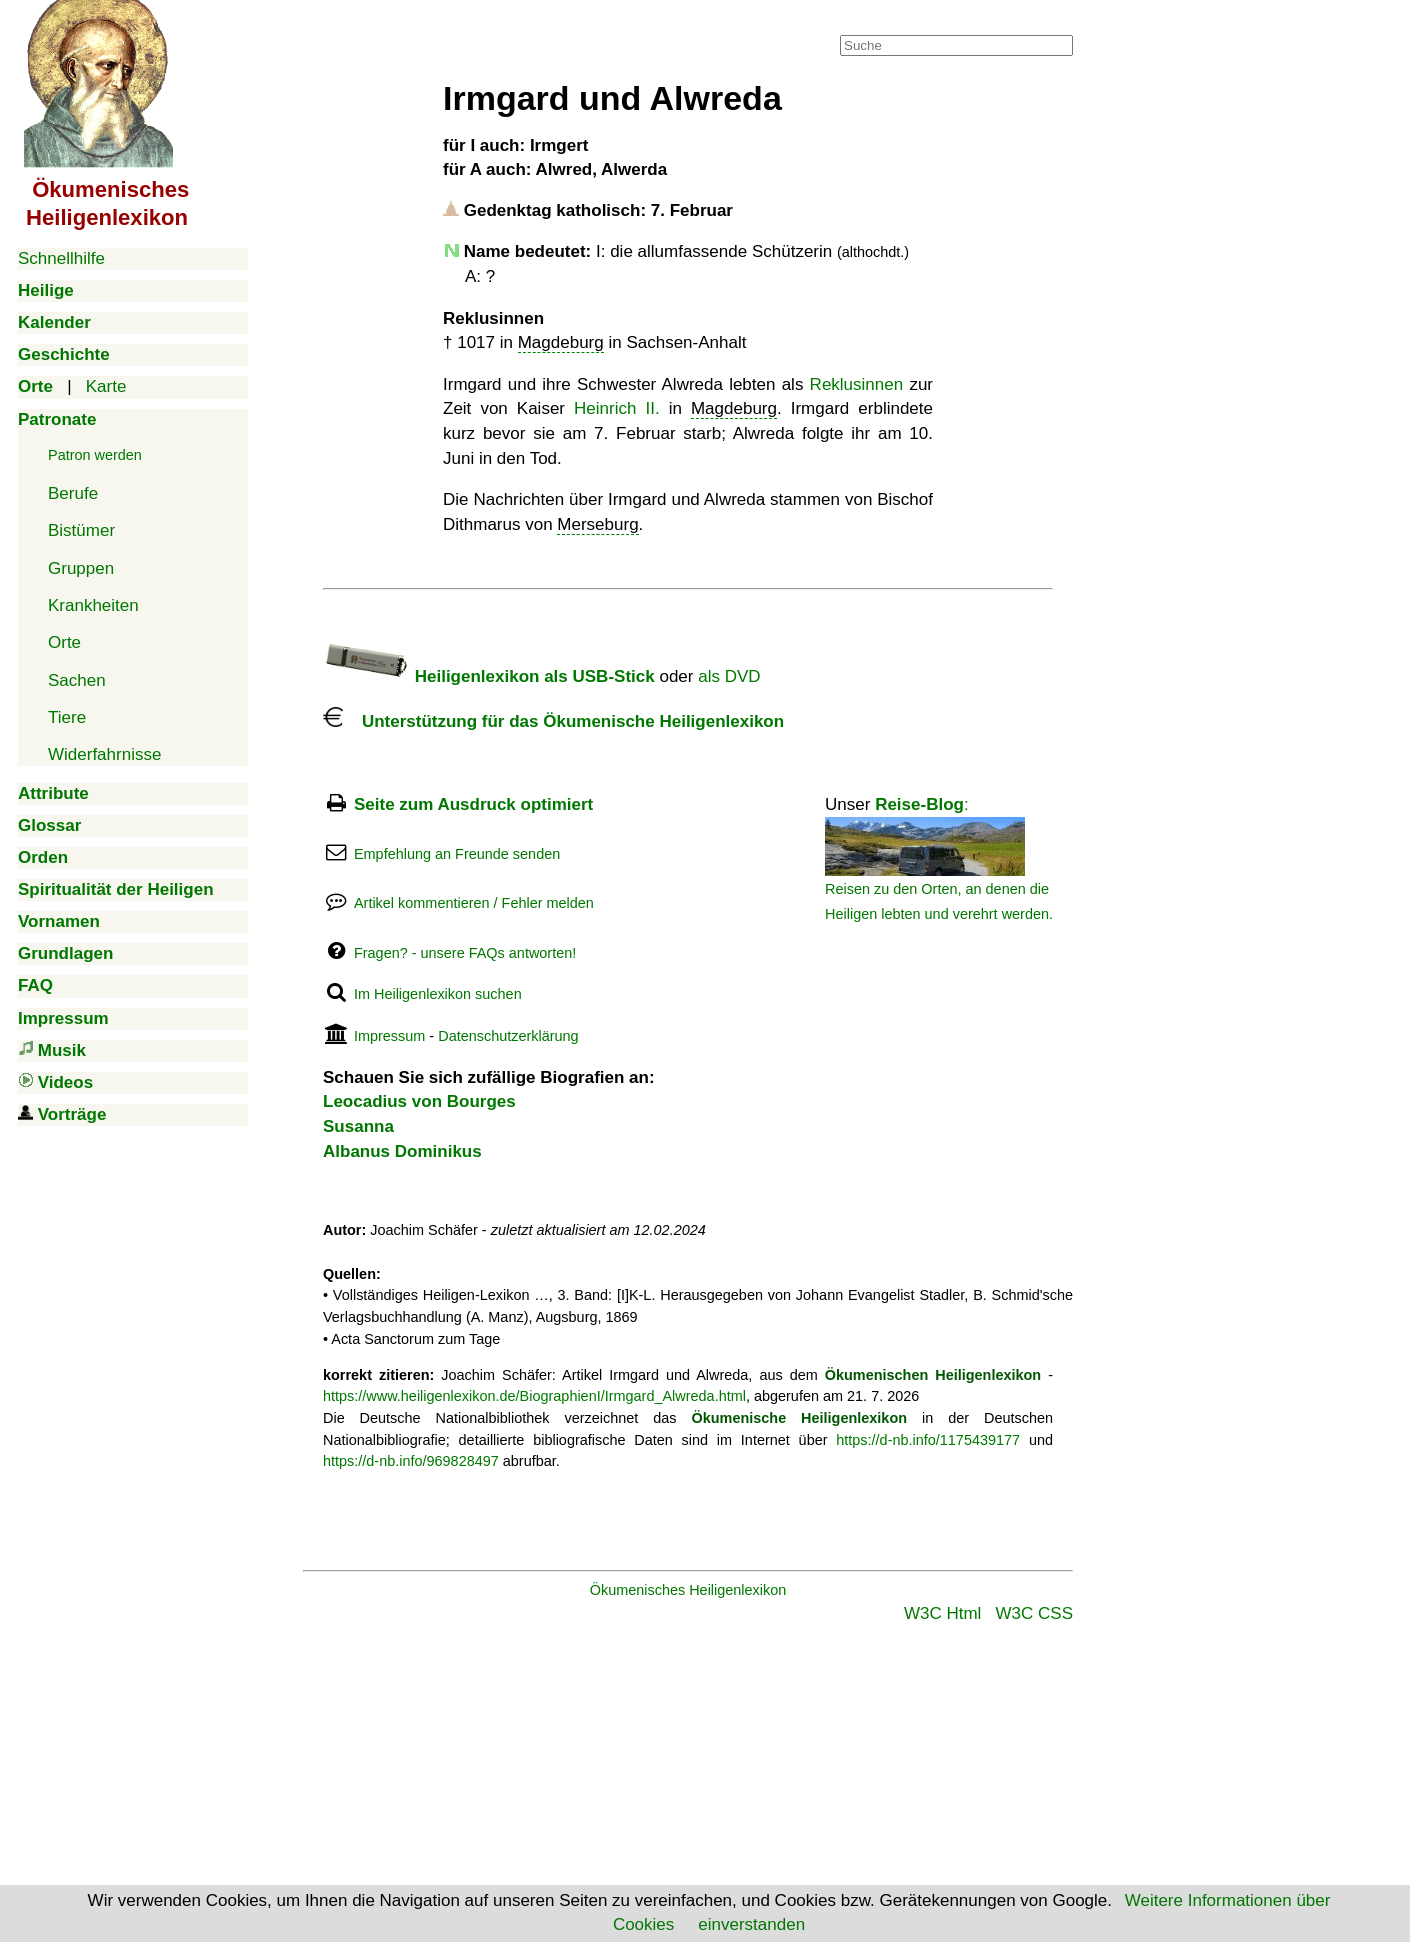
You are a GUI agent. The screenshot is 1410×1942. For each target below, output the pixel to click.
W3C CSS (1034, 1613)
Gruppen (81, 568)
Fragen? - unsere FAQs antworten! (465, 953)
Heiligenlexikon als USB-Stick (489, 676)
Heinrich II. (617, 408)
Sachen (77, 680)
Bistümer (81, 530)
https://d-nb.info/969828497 (411, 1461)
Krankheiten (93, 605)
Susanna (358, 1126)
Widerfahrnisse (104, 754)
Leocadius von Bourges (419, 1101)
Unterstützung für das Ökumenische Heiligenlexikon (553, 721)
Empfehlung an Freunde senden (457, 854)
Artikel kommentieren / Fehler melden (474, 903)
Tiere (67, 717)
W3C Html (942, 1613)
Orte (64, 642)
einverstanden (751, 1924)
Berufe (73, 493)
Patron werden (95, 455)
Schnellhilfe (61, 258)
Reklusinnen (857, 384)
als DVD (729, 676)
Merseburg (597, 524)
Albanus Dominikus (402, 1151)
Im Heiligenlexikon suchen (438, 994)
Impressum (389, 1036)
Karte (106, 386)
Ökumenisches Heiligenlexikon (688, 1590)
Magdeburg (561, 342)
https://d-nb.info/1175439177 (928, 1440)
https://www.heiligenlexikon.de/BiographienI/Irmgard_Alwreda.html (534, 1396)
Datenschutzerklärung (508, 1036)
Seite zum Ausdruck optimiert (473, 804)
